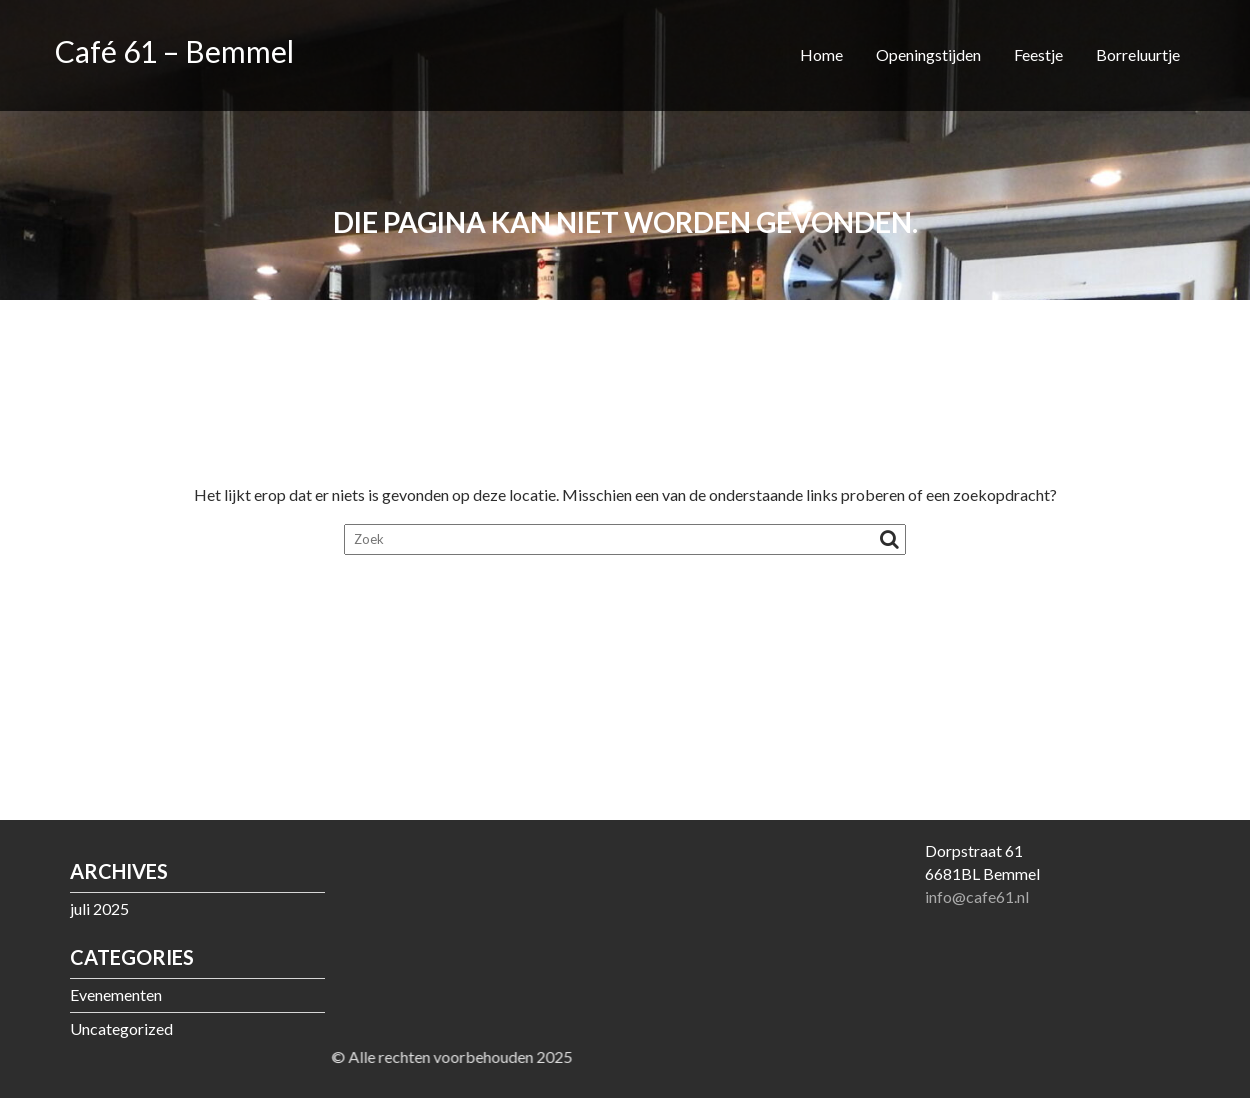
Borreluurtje (1138, 54)
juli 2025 (99, 908)
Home (821, 54)
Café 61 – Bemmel (174, 51)
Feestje (1038, 54)
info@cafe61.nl (977, 896)
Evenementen (116, 994)
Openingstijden (928, 54)
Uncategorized (121, 1028)
